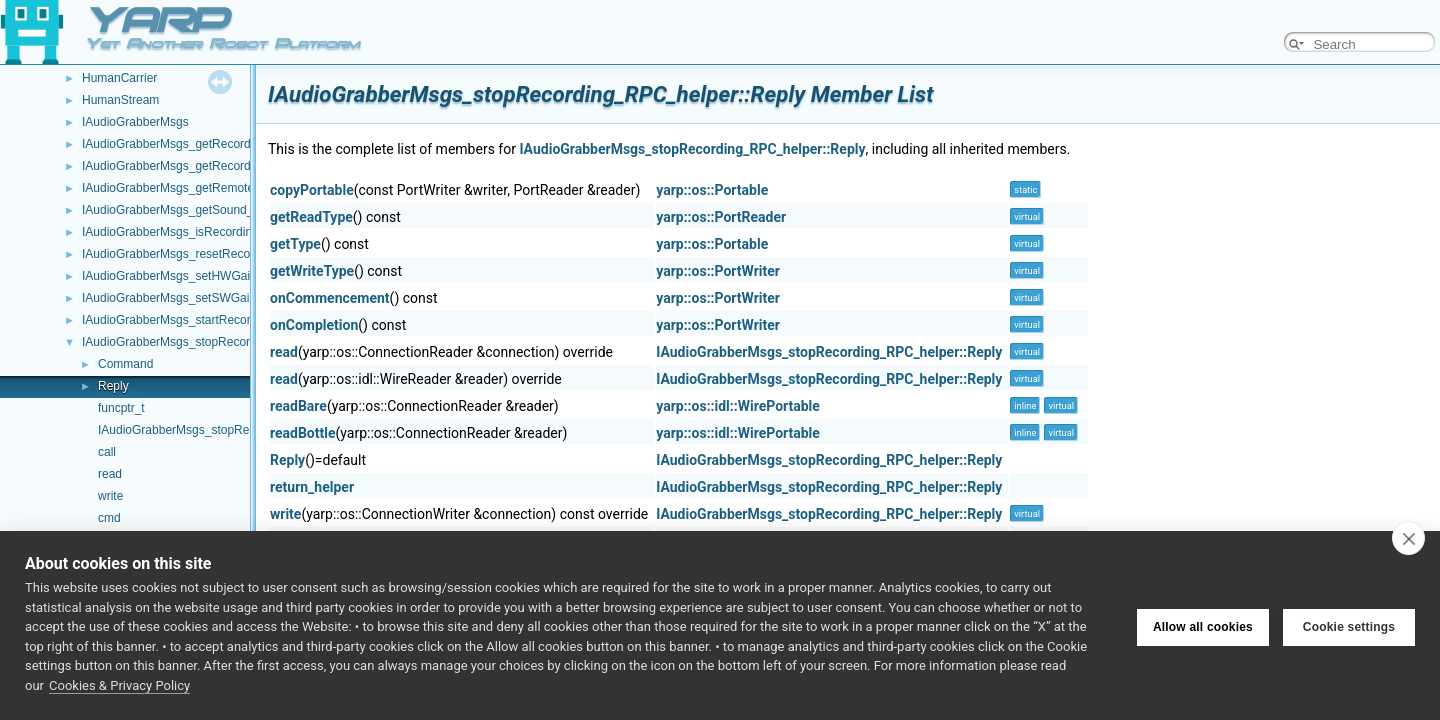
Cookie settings (1349, 626)
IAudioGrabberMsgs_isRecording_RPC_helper (206, 232)
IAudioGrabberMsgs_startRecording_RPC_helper (213, 320)
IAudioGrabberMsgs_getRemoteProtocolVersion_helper (230, 188)
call (107, 452)
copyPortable (312, 190)
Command (125, 364)
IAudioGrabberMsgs (135, 122)
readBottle (303, 433)
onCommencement (330, 298)
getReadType (311, 217)
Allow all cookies (1203, 626)
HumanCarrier (119, 78)
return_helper (312, 487)
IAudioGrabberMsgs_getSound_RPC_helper (200, 210)
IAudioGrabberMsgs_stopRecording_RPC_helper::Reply (692, 149)
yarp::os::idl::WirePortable (738, 406)
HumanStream (120, 100)
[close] (1408, 538)
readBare (298, 406)
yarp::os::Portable (712, 190)
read (110, 474)
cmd (109, 518)
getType (295, 244)
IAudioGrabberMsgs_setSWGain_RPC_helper (205, 298)
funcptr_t (121, 408)
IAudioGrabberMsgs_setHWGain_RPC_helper (205, 276)
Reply (113, 386)
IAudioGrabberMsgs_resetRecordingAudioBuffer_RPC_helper (246, 254)
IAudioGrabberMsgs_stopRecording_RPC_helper (213, 342)
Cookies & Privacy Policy (119, 685)
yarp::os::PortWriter (718, 271)
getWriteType (312, 271)
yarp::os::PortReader (721, 217)
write (110, 496)
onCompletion (314, 325)
